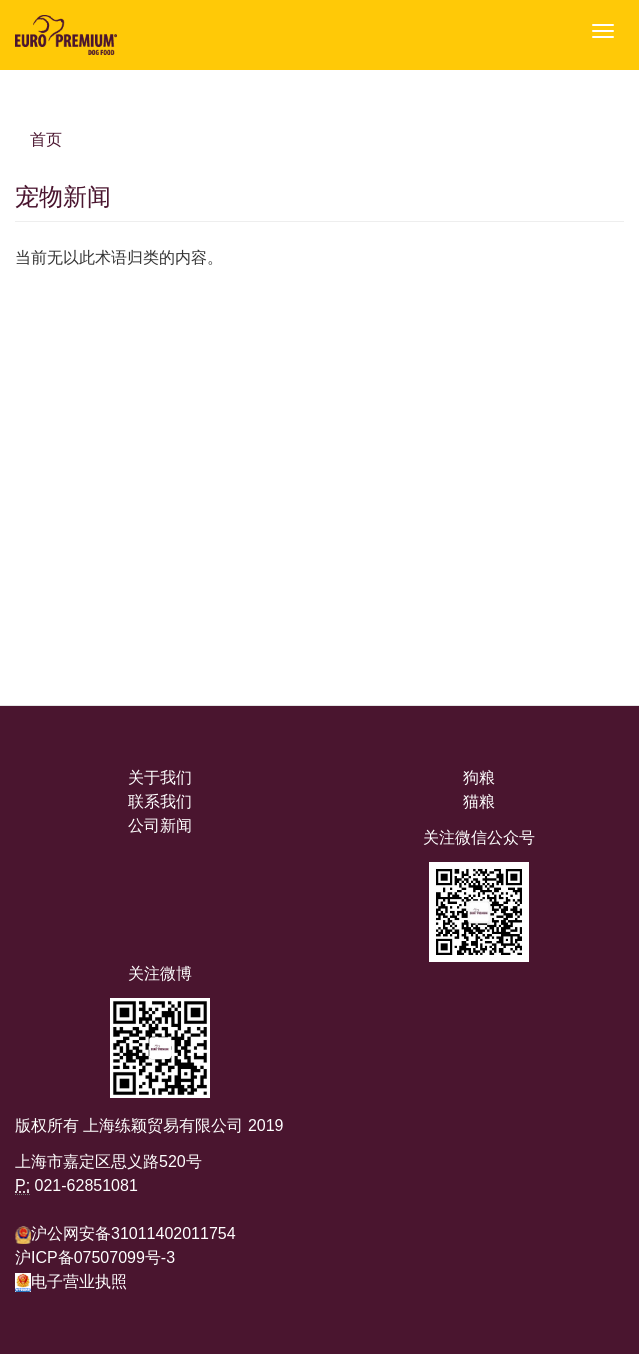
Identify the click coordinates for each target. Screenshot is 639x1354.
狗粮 (479, 777)
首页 (46, 139)
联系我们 (160, 801)
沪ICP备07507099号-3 (95, 1257)
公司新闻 (160, 825)
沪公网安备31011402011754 (133, 1233)
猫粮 (479, 801)
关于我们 (160, 777)
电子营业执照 (71, 1281)
